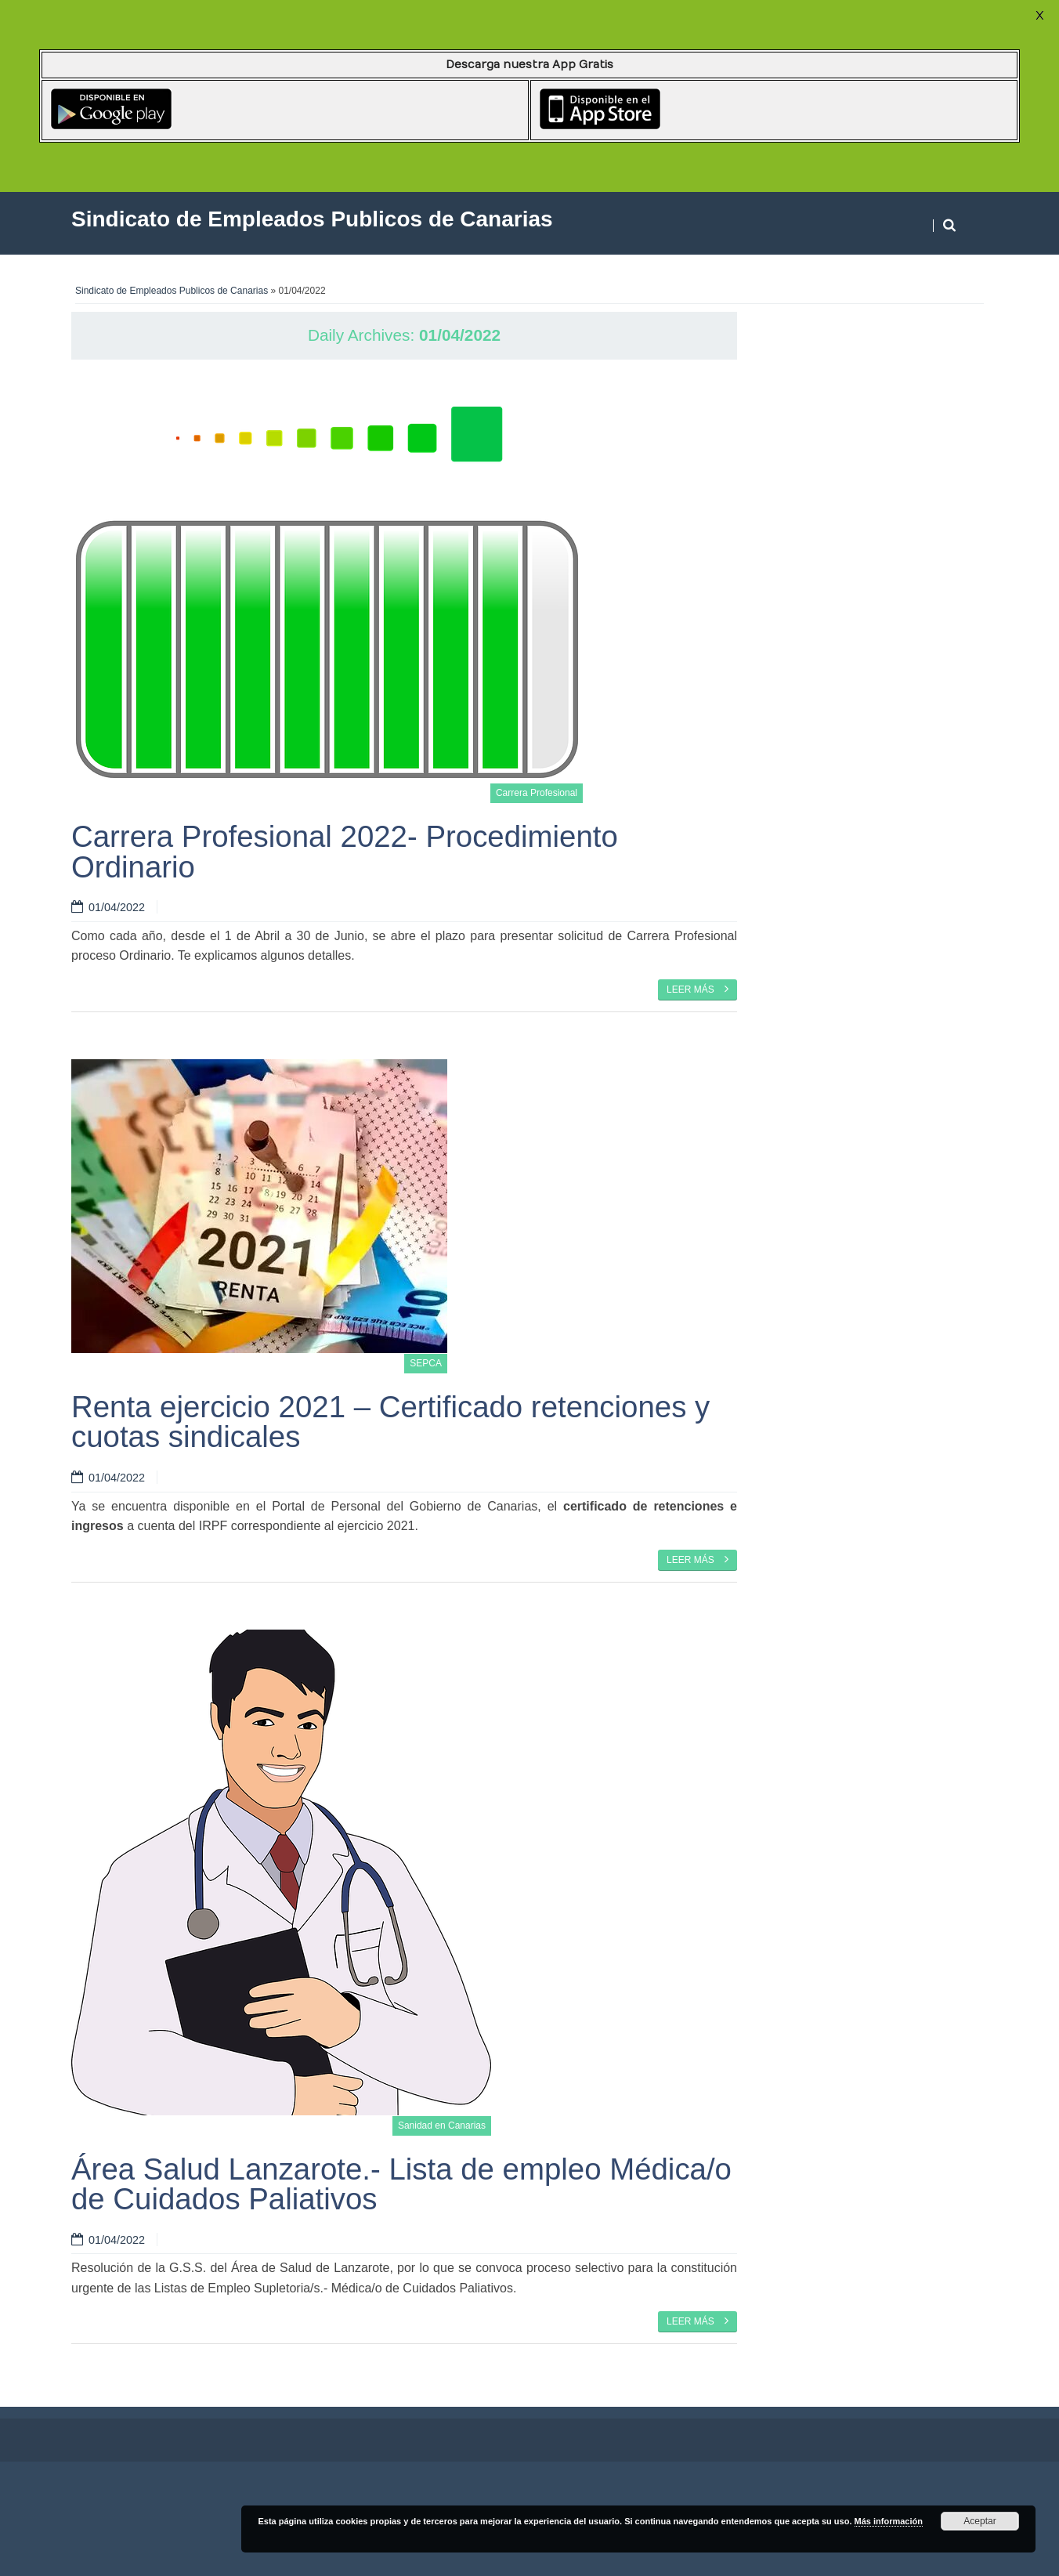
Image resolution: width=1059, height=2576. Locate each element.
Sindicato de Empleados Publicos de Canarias (171, 290)
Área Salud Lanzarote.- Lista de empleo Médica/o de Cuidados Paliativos (401, 2184)
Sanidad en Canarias (442, 2125)
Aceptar (979, 2521)
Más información (889, 2521)
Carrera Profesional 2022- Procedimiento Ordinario (344, 851)
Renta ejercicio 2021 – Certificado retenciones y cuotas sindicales (390, 1421)
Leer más (697, 988)
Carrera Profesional (536, 792)
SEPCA (426, 1363)
